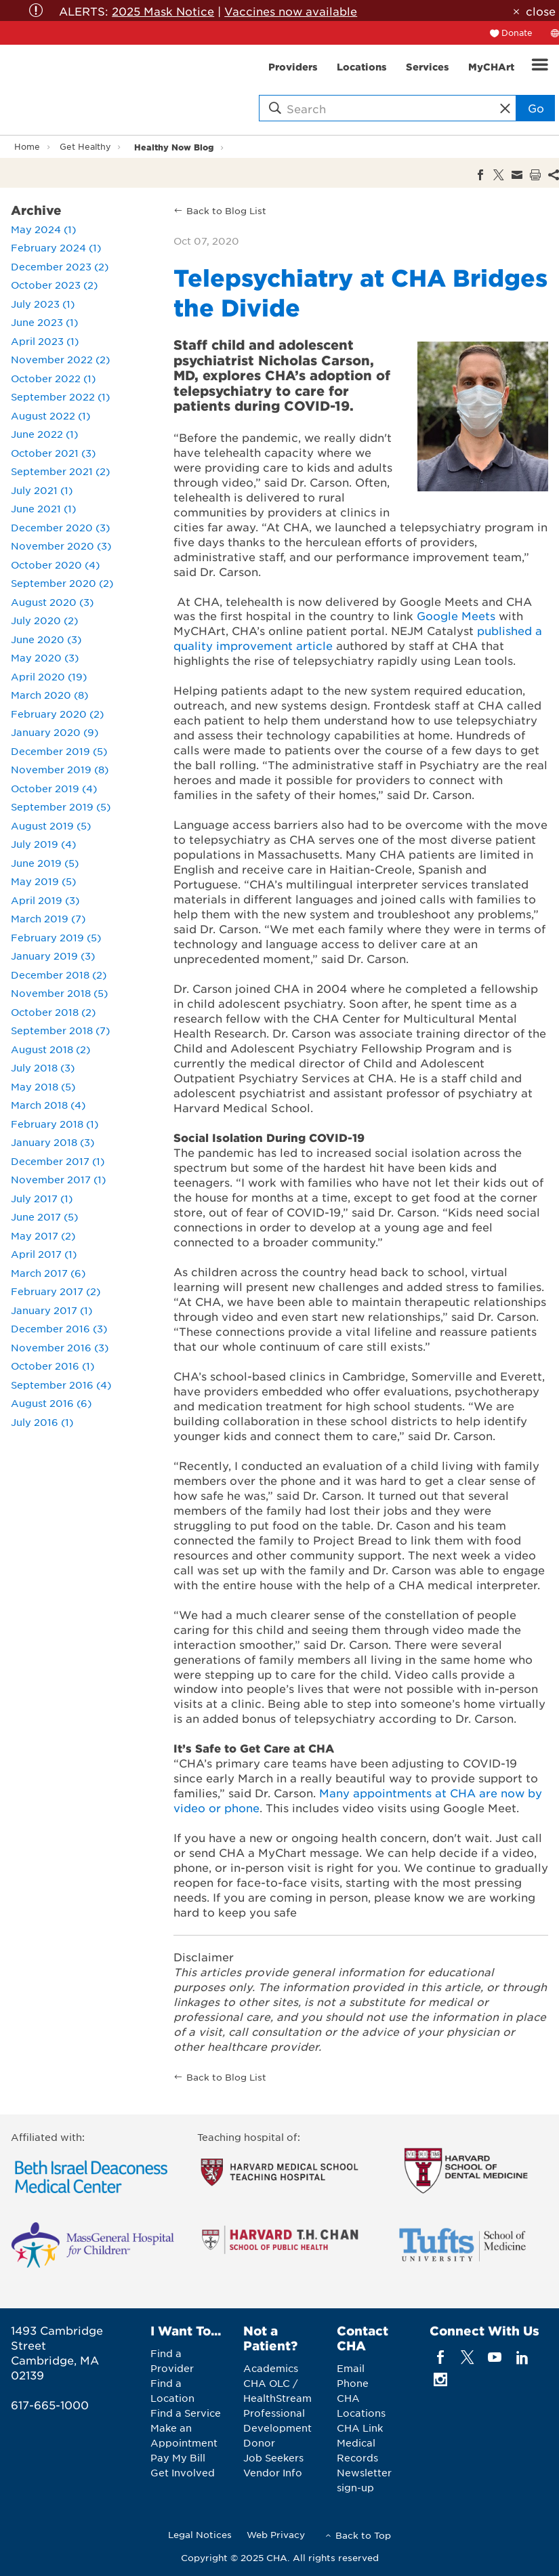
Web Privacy (276, 2534)
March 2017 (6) (48, 1273)
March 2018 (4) (48, 1105)
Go (536, 108)
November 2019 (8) (59, 769)
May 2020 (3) (45, 657)
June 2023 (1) (44, 322)
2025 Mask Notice (163, 11)
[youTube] (494, 2357)
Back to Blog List (226, 210)
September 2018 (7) (60, 1030)
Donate (517, 32)
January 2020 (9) (54, 732)
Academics (270, 2368)
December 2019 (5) (59, 751)
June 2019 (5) (45, 863)
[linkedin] (522, 2357)
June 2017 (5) (44, 1216)
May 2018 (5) (43, 1086)
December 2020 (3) (60, 527)
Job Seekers (273, 2457)
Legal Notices (200, 2534)
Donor (259, 2442)
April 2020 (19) (49, 676)
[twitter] (467, 2357)
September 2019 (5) (60, 806)
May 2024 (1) (43, 229)
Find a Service (185, 2413)
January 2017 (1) (51, 1310)
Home (27, 146)
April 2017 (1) (44, 1254)
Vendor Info (272, 2472)
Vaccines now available (290, 11)
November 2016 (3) (59, 1347)
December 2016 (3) (59, 1328)
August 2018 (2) (50, 1049)
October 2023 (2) (54, 285)
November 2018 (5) (59, 993)
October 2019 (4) (54, 788)
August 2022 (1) (50, 415)
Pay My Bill (177, 2457)
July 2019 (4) (43, 844)
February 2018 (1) (54, 1124)
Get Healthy (85, 146)
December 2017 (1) (57, 1161)
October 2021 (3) (53, 453)
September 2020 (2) (62, 583)
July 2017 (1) (42, 1198)
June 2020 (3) (46, 639)
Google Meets (456, 615)
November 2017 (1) (58, 1179)
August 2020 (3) (52, 602)
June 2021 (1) (43, 508)
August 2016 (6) (51, 1403)
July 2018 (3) (43, 1067)
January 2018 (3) (52, 1142)
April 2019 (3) (45, 900)
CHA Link (360, 2427)
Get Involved (182, 2472)
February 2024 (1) (56, 247)
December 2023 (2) (59, 266)
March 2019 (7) (48, 918)
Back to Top (363, 2535)
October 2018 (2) (53, 1012)
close (541, 11)
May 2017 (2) (43, 1235)
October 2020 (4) (55, 564)
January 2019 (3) (53, 955)
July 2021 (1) (42, 490)
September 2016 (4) (61, 1384)
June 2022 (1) (44, 434)
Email (351, 2368)
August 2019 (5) (51, 825)
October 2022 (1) (53, 378)
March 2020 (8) (49, 695)
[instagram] (440, 2379)
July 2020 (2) (44, 620)
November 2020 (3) (61, 545)
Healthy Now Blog (174, 146)
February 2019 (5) (56, 937)
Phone (353, 2383)
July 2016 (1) (42, 1422)
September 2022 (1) (60, 396)
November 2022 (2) (60, 359)
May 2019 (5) (43, 881)
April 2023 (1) (45, 341)
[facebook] (440, 2357)
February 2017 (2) (55, 1291)
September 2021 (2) (60, 471)
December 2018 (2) (58, 974)
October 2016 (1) (52, 1365)
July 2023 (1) (43, 304)
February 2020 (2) (57, 714)
